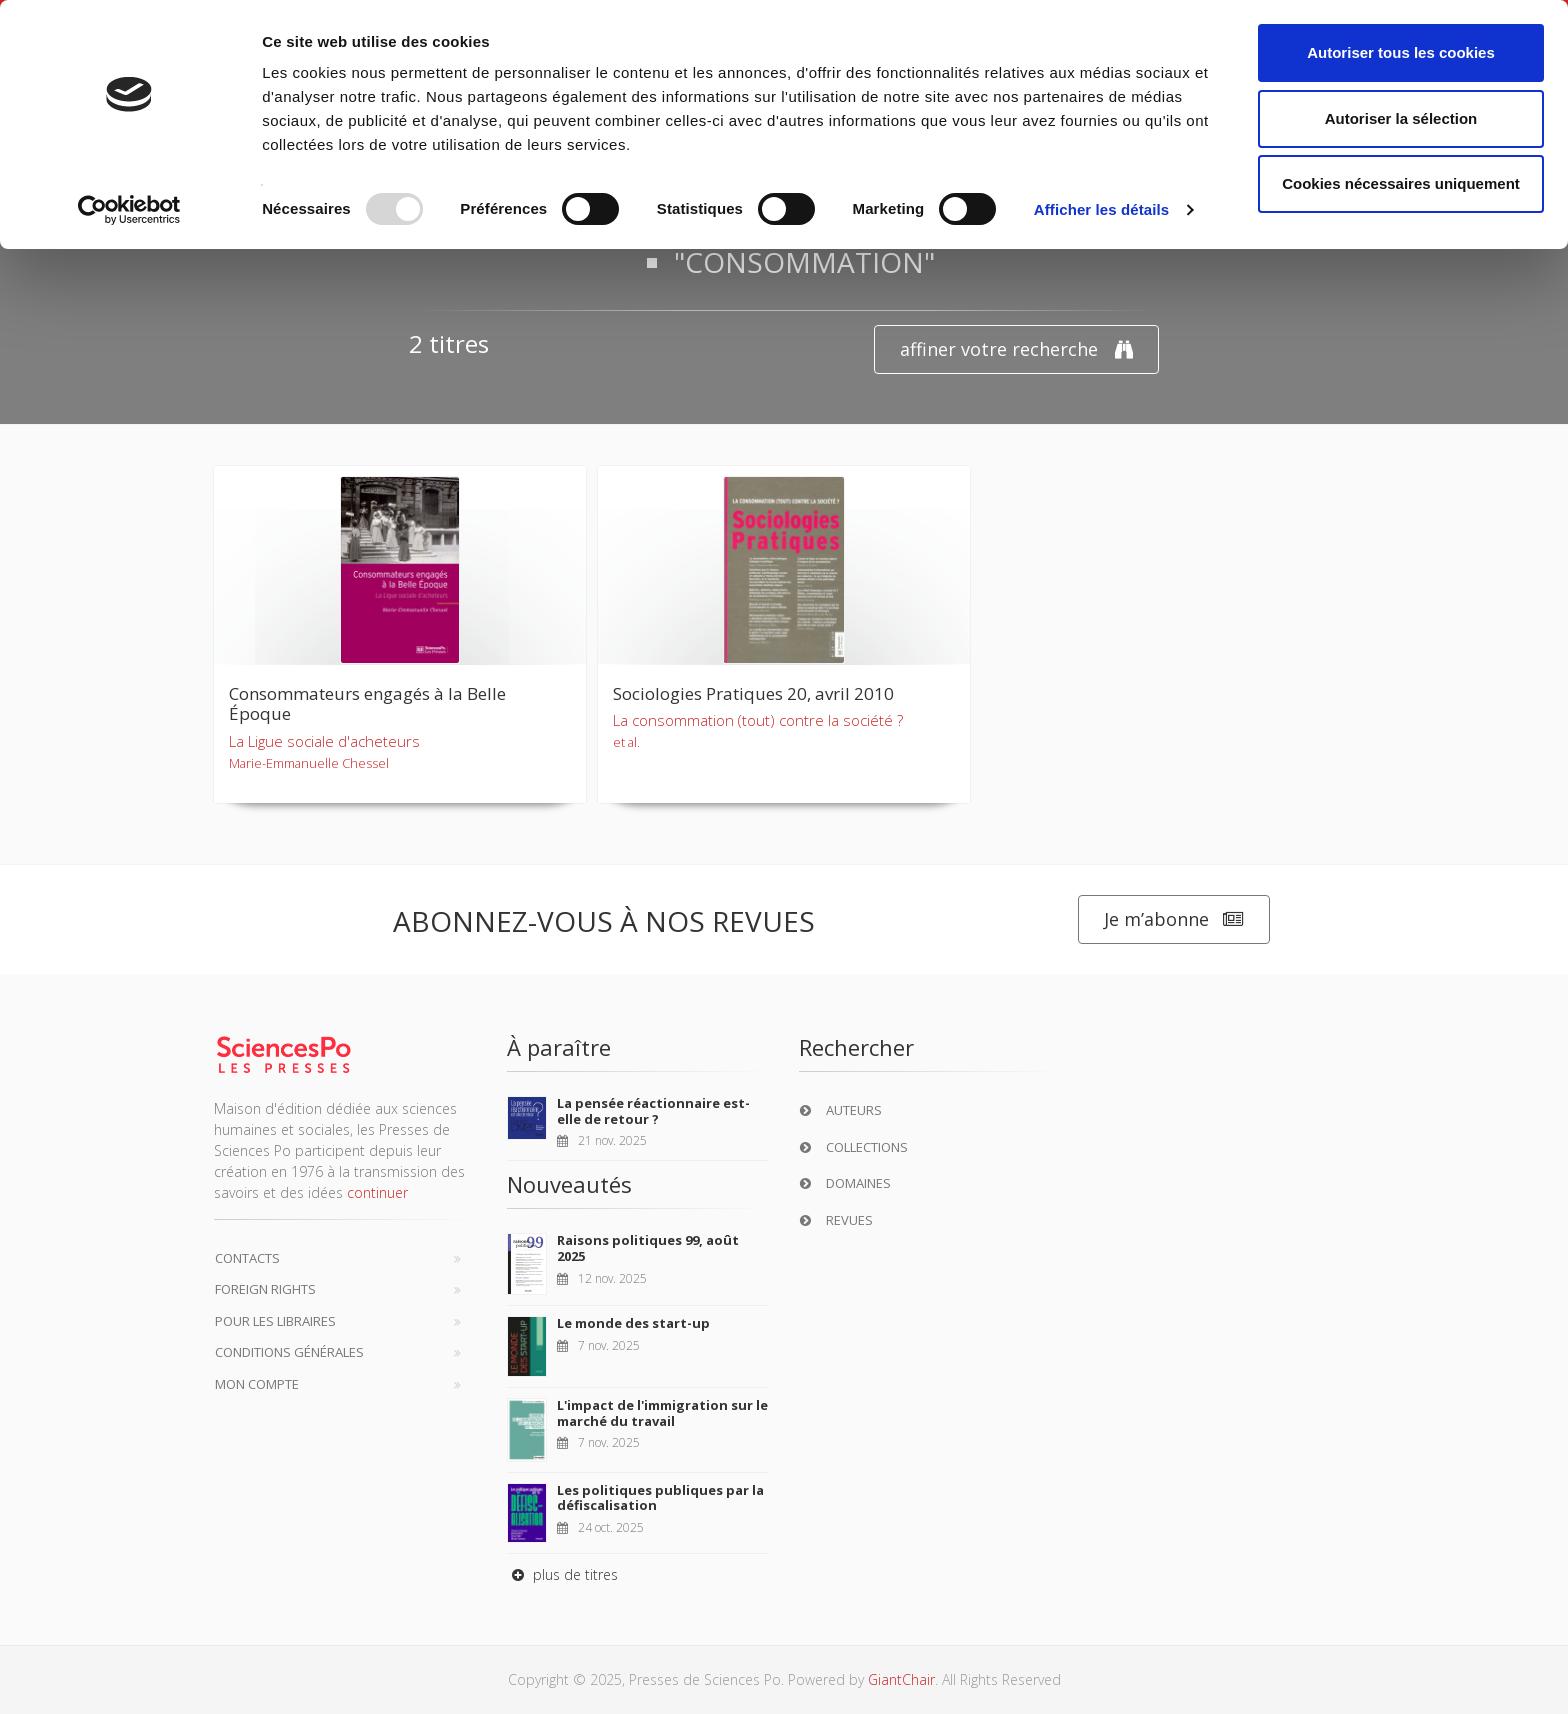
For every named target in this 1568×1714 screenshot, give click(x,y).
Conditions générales (289, 1352)
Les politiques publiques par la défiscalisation (660, 1498)
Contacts (247, 1258)
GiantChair (901, 1679)
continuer (377, 1192)
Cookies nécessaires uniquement (1401, 183)
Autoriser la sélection (1401, 118)
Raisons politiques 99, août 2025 (648, 1248)
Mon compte (257, 1384)
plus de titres (562, 1574)
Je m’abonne (1174, 919)
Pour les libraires (275, 1321)
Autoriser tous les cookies (1401, 52)
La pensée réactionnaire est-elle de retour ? (653, 1111)
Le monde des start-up (633, 1323)
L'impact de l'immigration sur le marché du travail (662, 1413)
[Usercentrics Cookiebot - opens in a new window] (129, 210)
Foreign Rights (265, 1289)
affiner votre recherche (1016, 349)
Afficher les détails (1101, 209)
